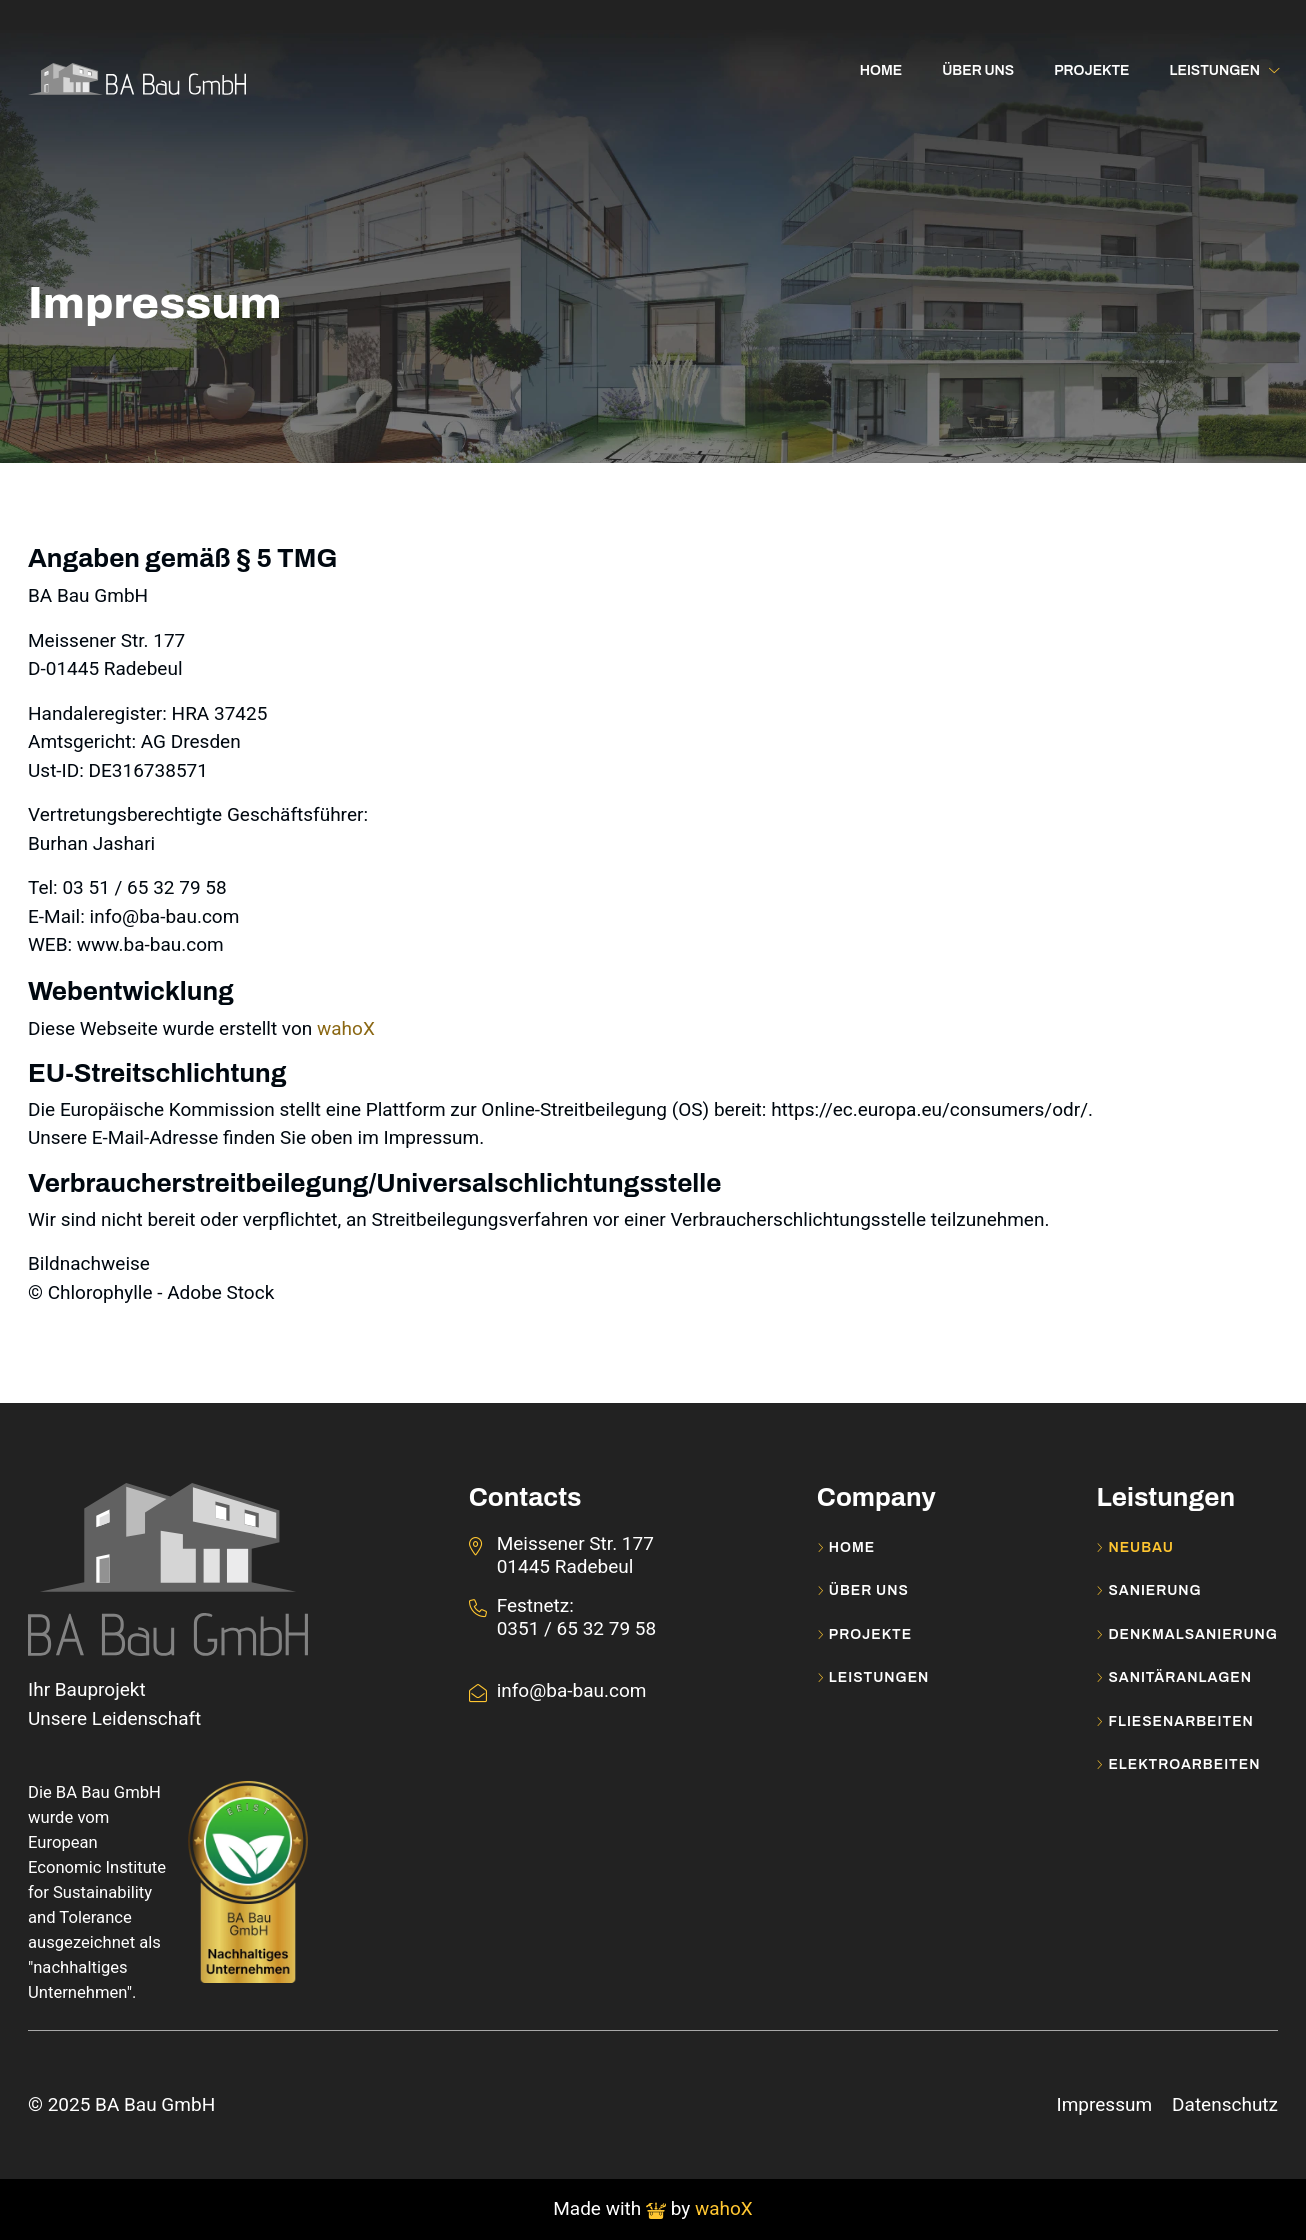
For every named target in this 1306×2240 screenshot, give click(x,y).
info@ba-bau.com (572, 1690)
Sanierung (1148, 1591)
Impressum (1104, 2104)
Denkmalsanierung (1187, 1635)
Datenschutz (1225, 2104)
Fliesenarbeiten (1174, 1722)
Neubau (1135, 1548)
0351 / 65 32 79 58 (577, 1628)
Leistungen (873, 1678)
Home (846, 1548)
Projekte (864, 1635)
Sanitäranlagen (1174, 1678)
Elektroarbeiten (1178, 1765)
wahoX (346, 1028)
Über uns (863, 1591)
